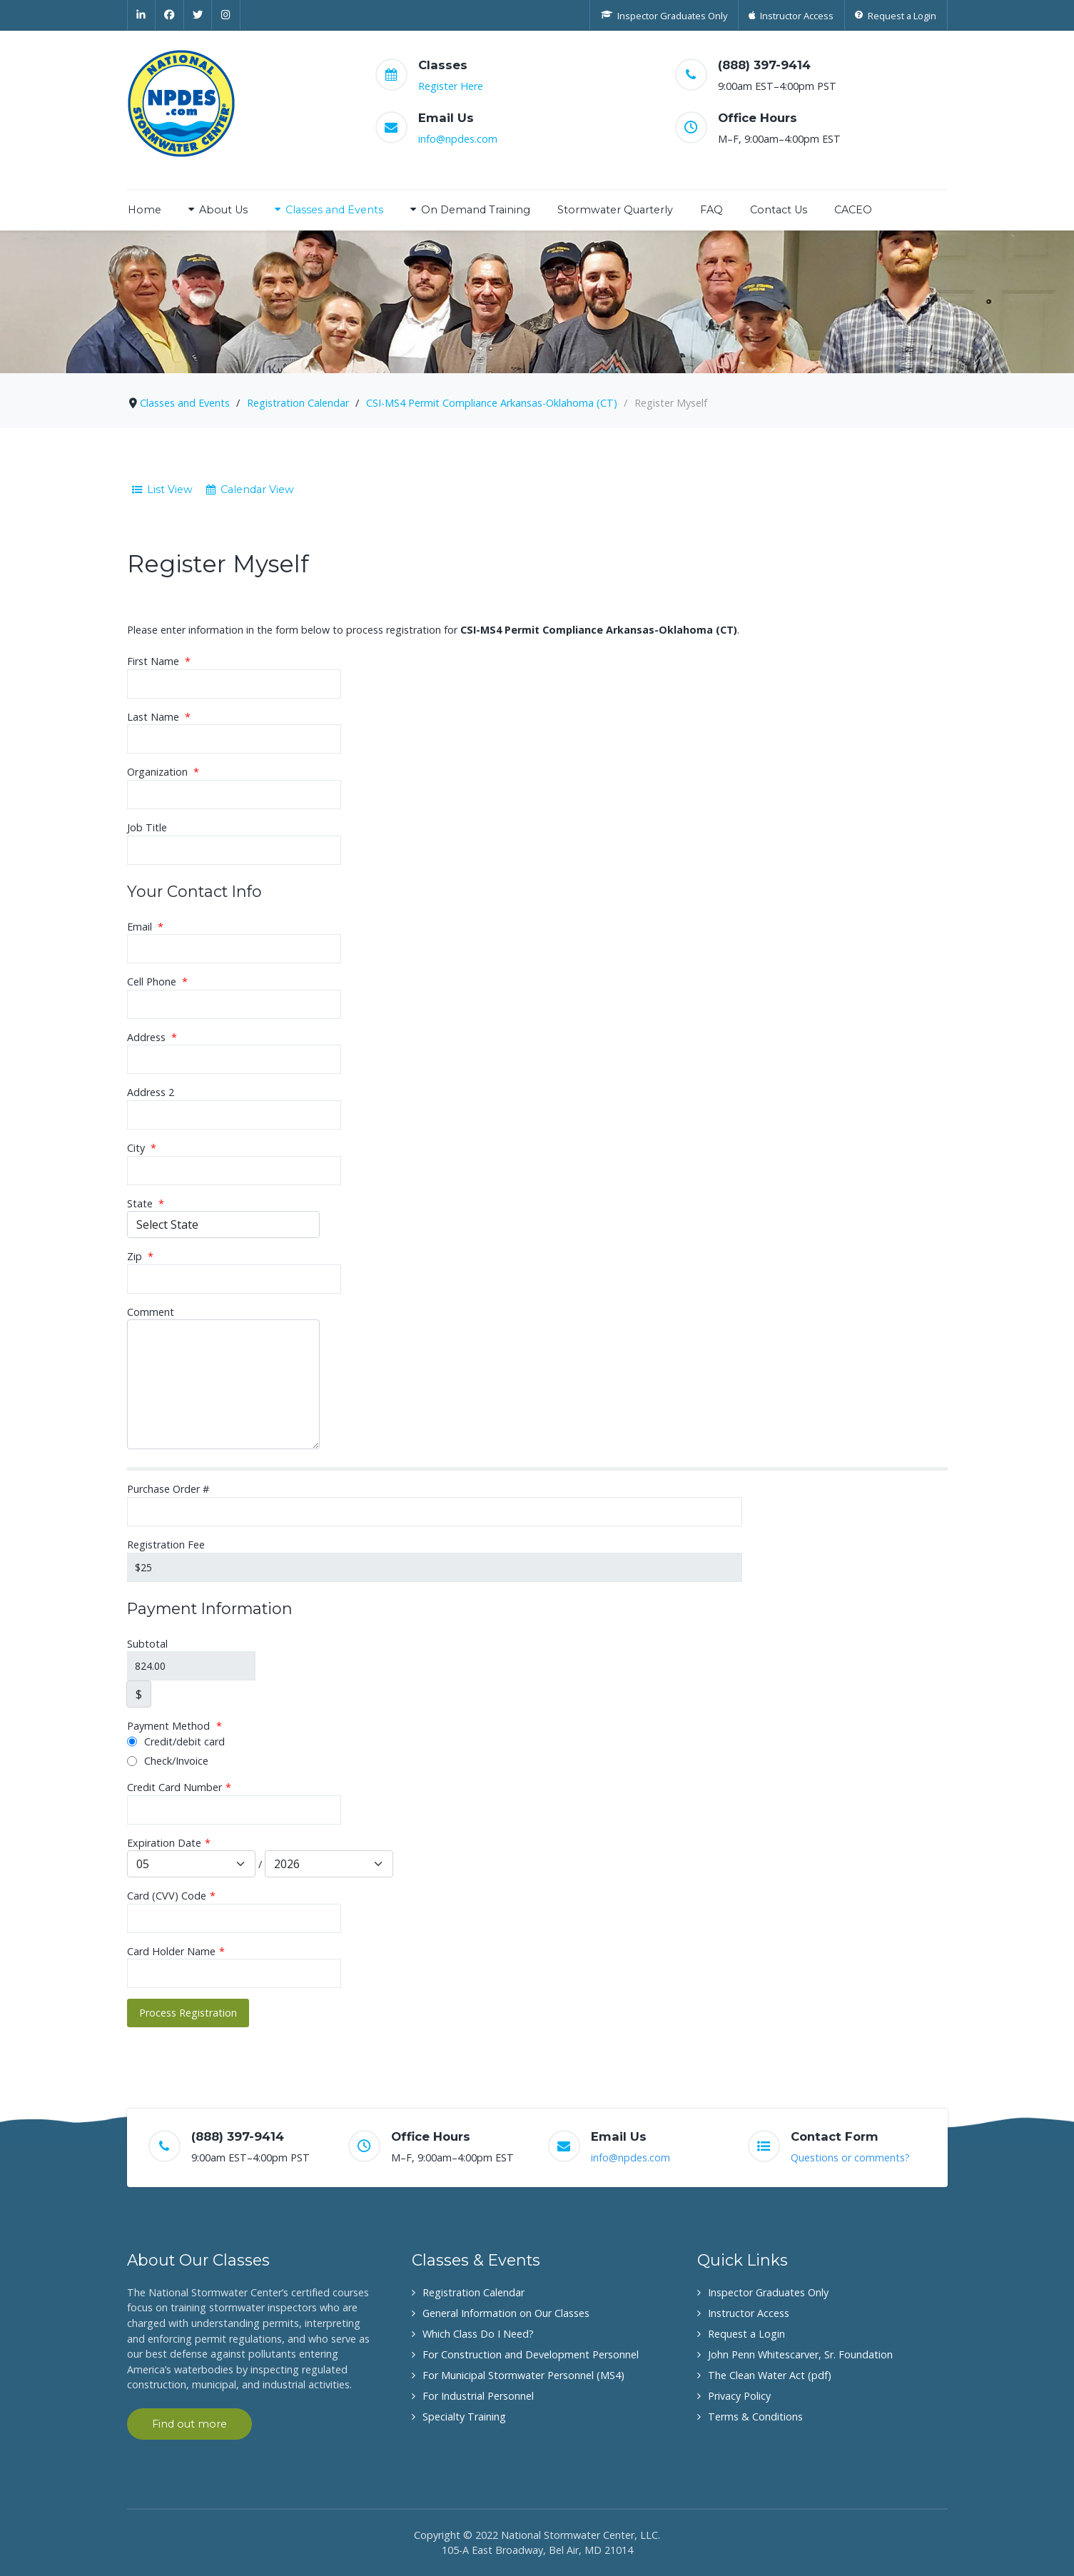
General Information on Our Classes (505, 2313)
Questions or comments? (850, 2157)
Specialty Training (464, 2416)
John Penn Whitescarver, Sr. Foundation (800, 2354)
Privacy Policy (739, 2396)
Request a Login (746, 2334)
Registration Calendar (473, 2292)
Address (152, 1037)
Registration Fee (166, 1544)
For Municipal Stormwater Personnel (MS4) (523, 2375)
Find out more (189, 2424)
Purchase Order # (168, 1489)
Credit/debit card (176, 1741)
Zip (140, 1256)
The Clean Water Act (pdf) (769, 2375)
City (141, 1148)
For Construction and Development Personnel (530, 2354)
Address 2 (150, 1092)
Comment (150, 1312)
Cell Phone (157, 981)
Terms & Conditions (755, 2416)
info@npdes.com (457, 139)
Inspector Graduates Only (768, 2292)
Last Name (159, 717)
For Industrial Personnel (478, 2396)
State (145, 1203)
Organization (163, 772)
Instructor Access (748, 2313)
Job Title (147, 827)
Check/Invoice (167, 1761)
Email (145, 926)
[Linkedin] (141, 15)
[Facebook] (170, 15)
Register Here (450, 86)
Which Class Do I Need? (478, 2334)
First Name (159, 661)
